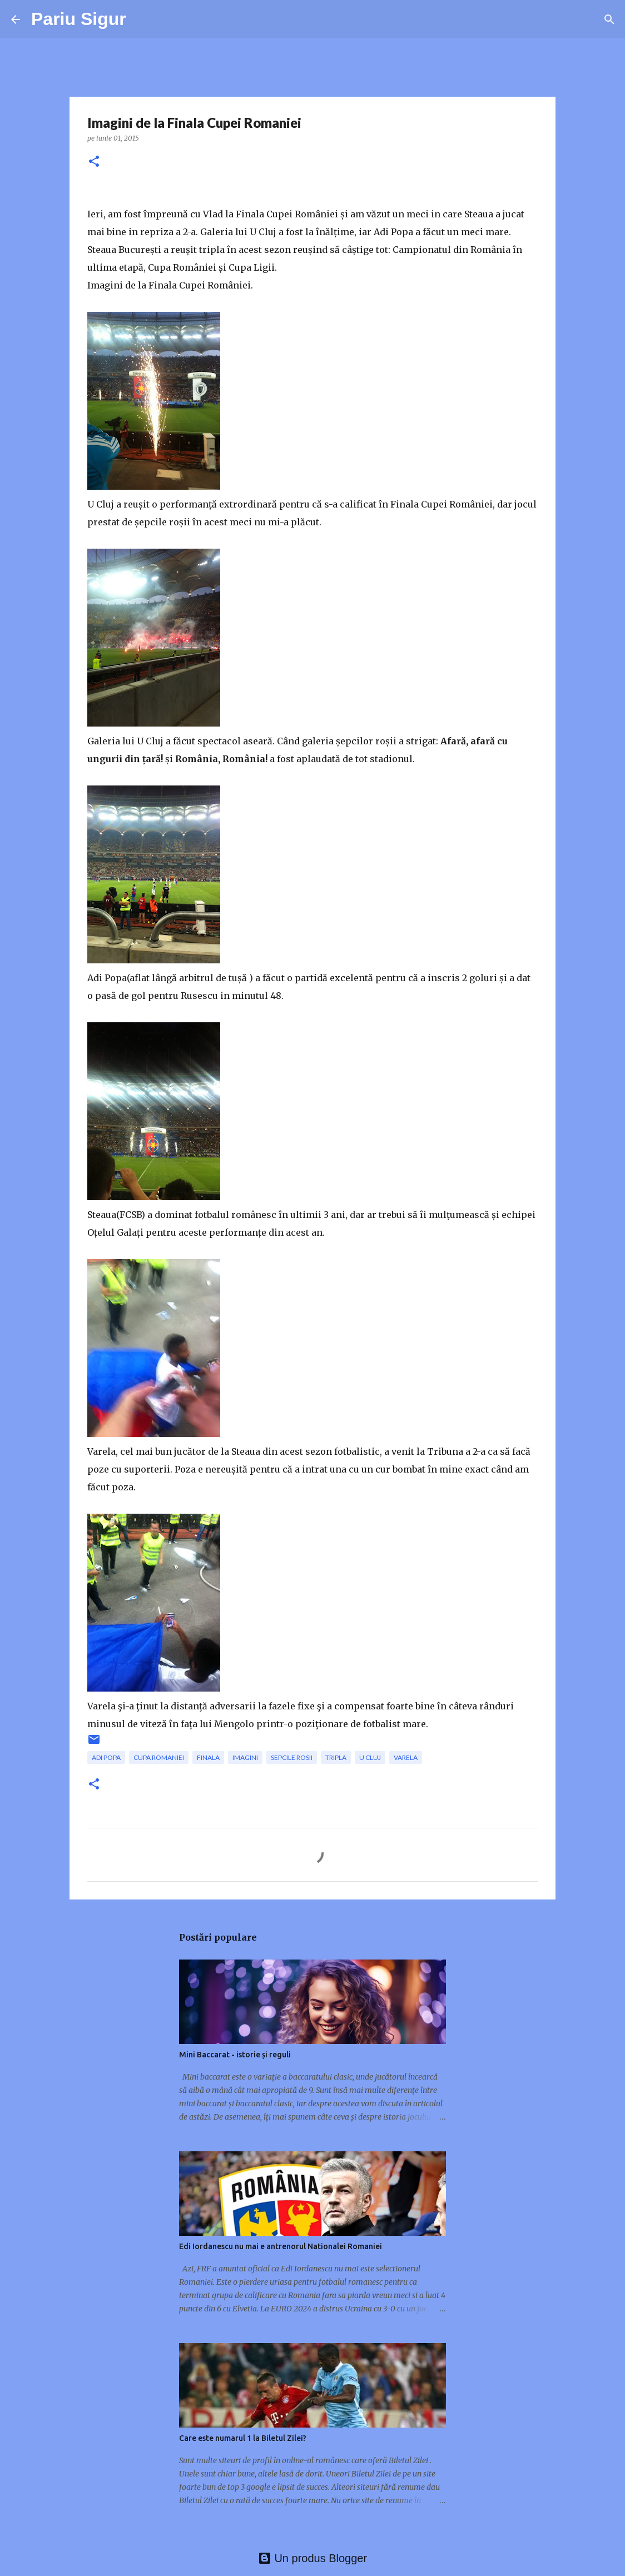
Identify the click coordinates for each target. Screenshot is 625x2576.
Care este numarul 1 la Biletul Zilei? (242, 2438)
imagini (245, 1757)
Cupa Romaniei (158, 1757)
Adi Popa (106, 1757)
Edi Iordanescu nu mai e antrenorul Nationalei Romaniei (280, 2246)
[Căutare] (609, 19)
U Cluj (370, 1757)
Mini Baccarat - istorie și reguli (235, 2054)
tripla (335, 1757)
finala (208, 1757)
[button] (94, 162)
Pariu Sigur (78, 19)
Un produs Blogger (312, 2558)
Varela (406, 1757)
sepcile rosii (291, 1757)
